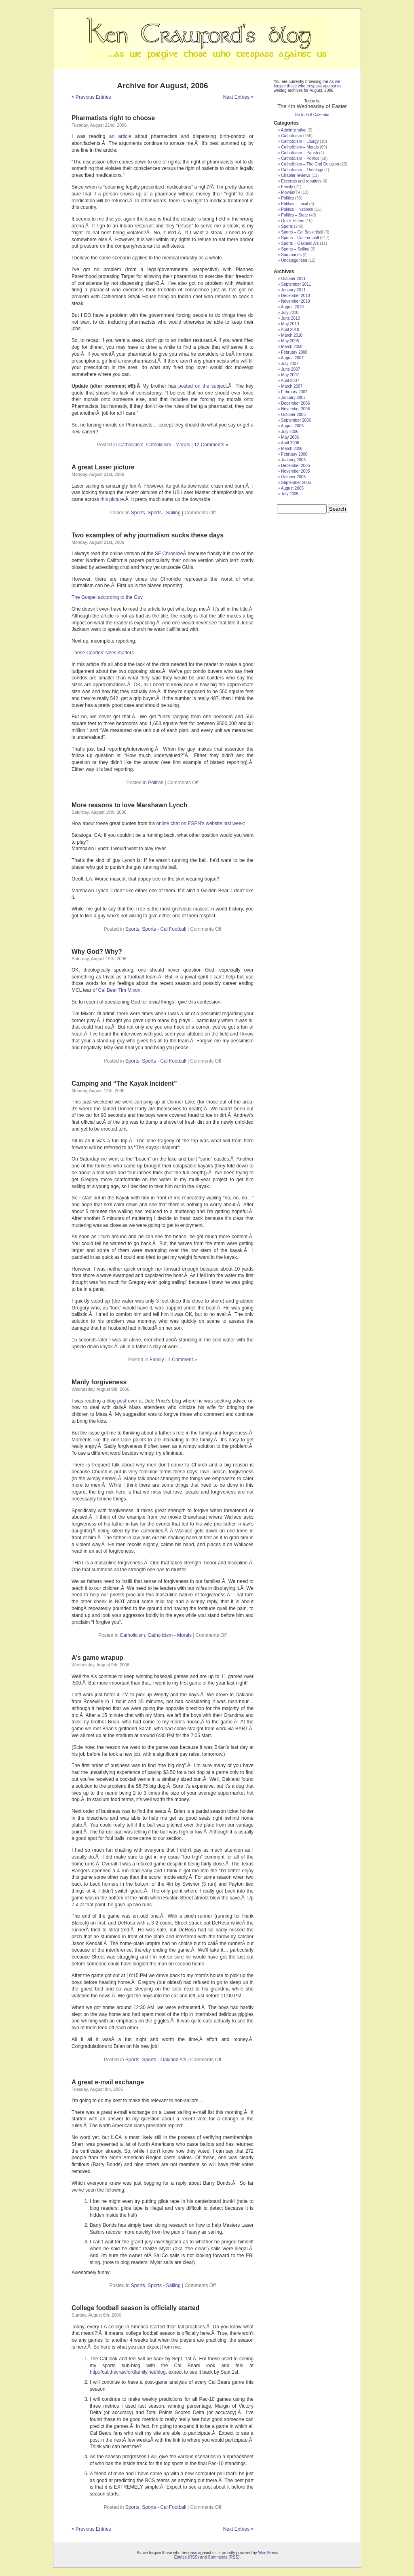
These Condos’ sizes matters (103, 653)
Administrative (293, 130)
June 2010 (290, 318)
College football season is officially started (135, 2307)
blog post (116, 1401)
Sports (138, 513)
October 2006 (293, 414)
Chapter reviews (295, 175)
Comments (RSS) (223, 2557)
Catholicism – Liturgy (300, 141)
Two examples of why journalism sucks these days (148, 535)
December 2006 (295, 403)
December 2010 (295, 295)
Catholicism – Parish (299, 153)
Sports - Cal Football (164, 929)
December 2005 (295, 465)
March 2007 (291, 386)
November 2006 (295, 409)
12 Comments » (211, 445)
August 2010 (292, 307)
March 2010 (291, 335)
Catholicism (131, 445)
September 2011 (296, 284)
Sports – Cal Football (300, 238)
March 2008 (291, 346)
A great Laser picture (103, 467)
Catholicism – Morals (300, 147)
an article (120, 136)
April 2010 (290, 329)
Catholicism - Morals (168, 445)
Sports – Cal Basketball (302, 232)
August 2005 (292, 488)
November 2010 (295, 301)
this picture (112, 499)
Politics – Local (294, 204)
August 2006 (292, 426)
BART (241, 1728)
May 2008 (290, 341)
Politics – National (297, 209)
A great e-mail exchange (108, 2082)
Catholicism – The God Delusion (310, 164)
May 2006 (290, 437)
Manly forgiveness (99, 1382)
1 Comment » (182, 1359)
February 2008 (294, 352)
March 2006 (291, 448)
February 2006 (294, 454)
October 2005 (293, 477)
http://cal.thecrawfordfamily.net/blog (128, 2372)
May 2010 (290, 324)
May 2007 (290, 375)
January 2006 (293, 460)
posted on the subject (202, 386)
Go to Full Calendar (312, 114)
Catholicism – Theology (302, 170)
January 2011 (293, 290)
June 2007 (290, 369)
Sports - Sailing (164, 513)
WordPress (268, 2553)
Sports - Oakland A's (164, 2059)
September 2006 (296, 420)
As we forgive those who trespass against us (307, 83)
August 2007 (292, 358)
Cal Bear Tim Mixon (119, 990)
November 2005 (295, 471)
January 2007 (293, 397)
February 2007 (294, 392)
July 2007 (289, 363)
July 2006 (289, 431)
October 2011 (293, 278)
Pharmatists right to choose (113, 118)
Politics (155, 782)
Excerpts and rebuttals (301, 181)
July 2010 (289, 312)
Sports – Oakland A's (300, 243)
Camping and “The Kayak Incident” (124, 1083)
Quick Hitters (292, 221)
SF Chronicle (169, 553)
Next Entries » (238, 97)
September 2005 (296, 482)
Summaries (291, 255)
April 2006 (290, 443)
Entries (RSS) (186, 2557)
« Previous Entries (91, 97)
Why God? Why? (97, 951)
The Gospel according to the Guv (107, 597)
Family (157, 1359)
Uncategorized (294, 260)
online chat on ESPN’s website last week (200, 823)
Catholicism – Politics (300, 158)
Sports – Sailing (295, 249)
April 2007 (290, 380)
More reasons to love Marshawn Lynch (129, 805)
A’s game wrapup (97, 1657)
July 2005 (289, 494)
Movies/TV (290, 192)
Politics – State (294, 215)
